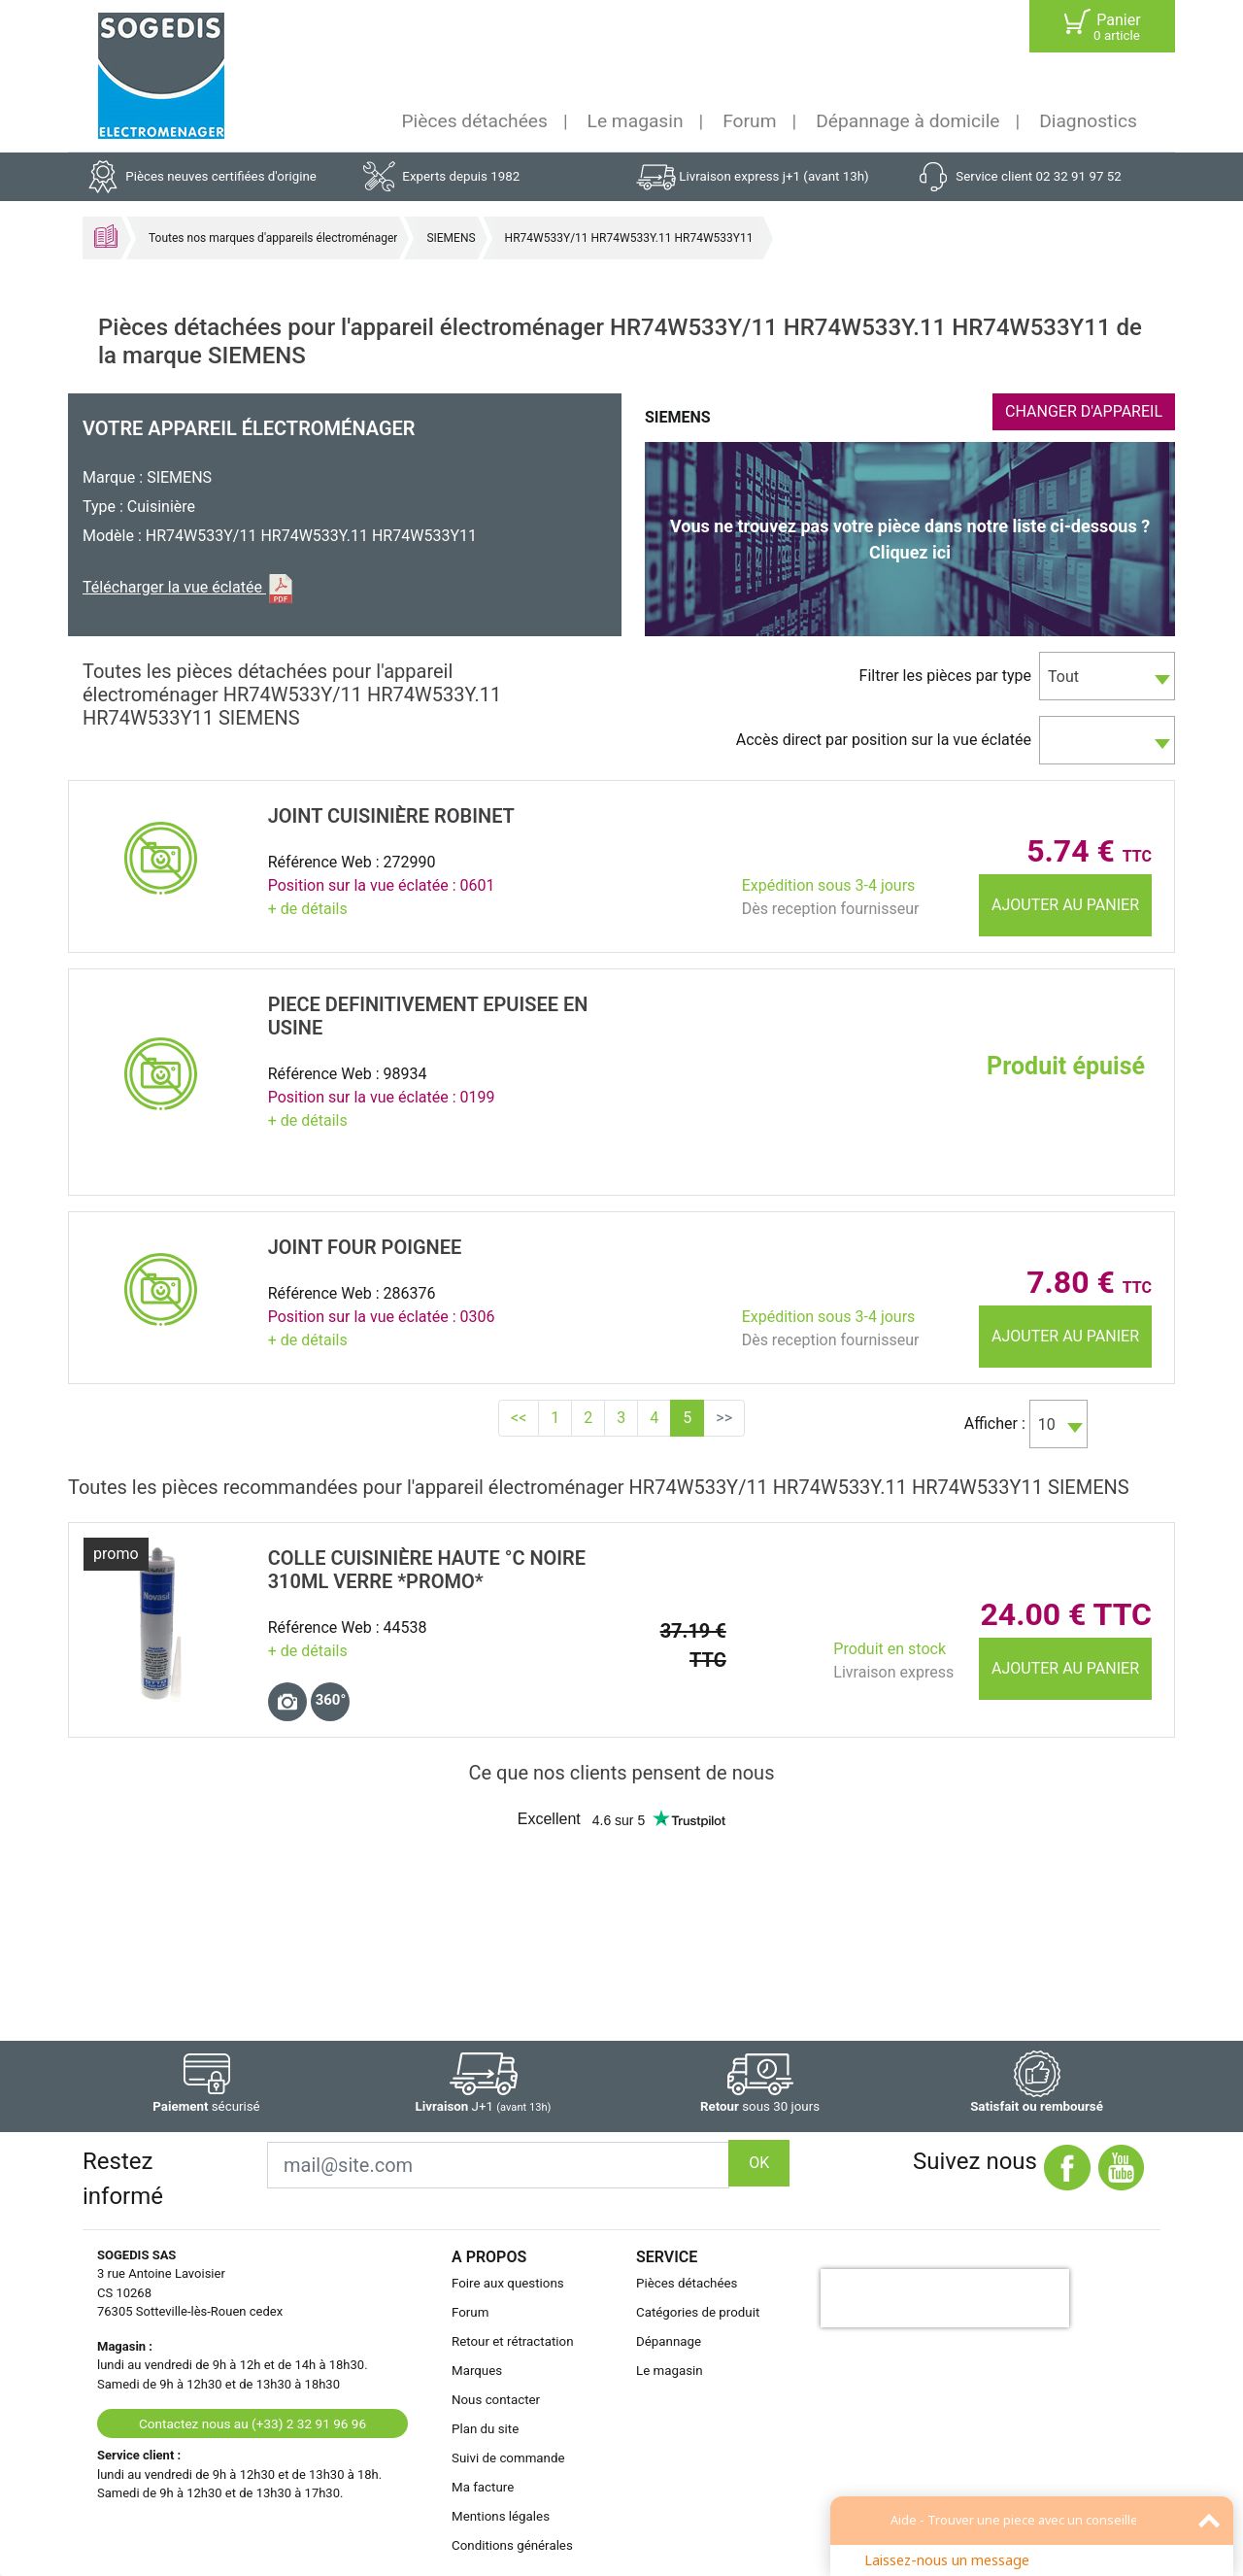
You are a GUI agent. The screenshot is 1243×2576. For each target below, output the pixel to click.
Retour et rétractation (513, 2341)
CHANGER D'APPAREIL (1083, 411)
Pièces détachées (475, 121)
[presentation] (945, 2298)
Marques (477, 2370)
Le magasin (636, 121)
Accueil (105, 236)
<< (518, 1417)
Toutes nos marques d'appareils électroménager (273, 238)
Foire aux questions (508, 2283)
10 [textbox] (1047, 1424)
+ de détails (308, 908)
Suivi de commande (508, 2458)
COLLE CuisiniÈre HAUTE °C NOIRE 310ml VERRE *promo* (427, 1569)
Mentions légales (501, 2516)
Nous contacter (496, 2399)
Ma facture (483, 2487)
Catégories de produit (697, 2312)
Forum (749, 121)
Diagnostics (1088, 121)
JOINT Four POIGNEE (365, 1247)
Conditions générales (512, 2545)
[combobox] (1107, 676)
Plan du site (485, 2429)
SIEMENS (450, 238)
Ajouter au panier (1065, 905)
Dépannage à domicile (907, 121)
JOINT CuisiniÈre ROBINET (391, 816)
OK (759, 2162)
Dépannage (668, 2341)
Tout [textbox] (1063, 676)
